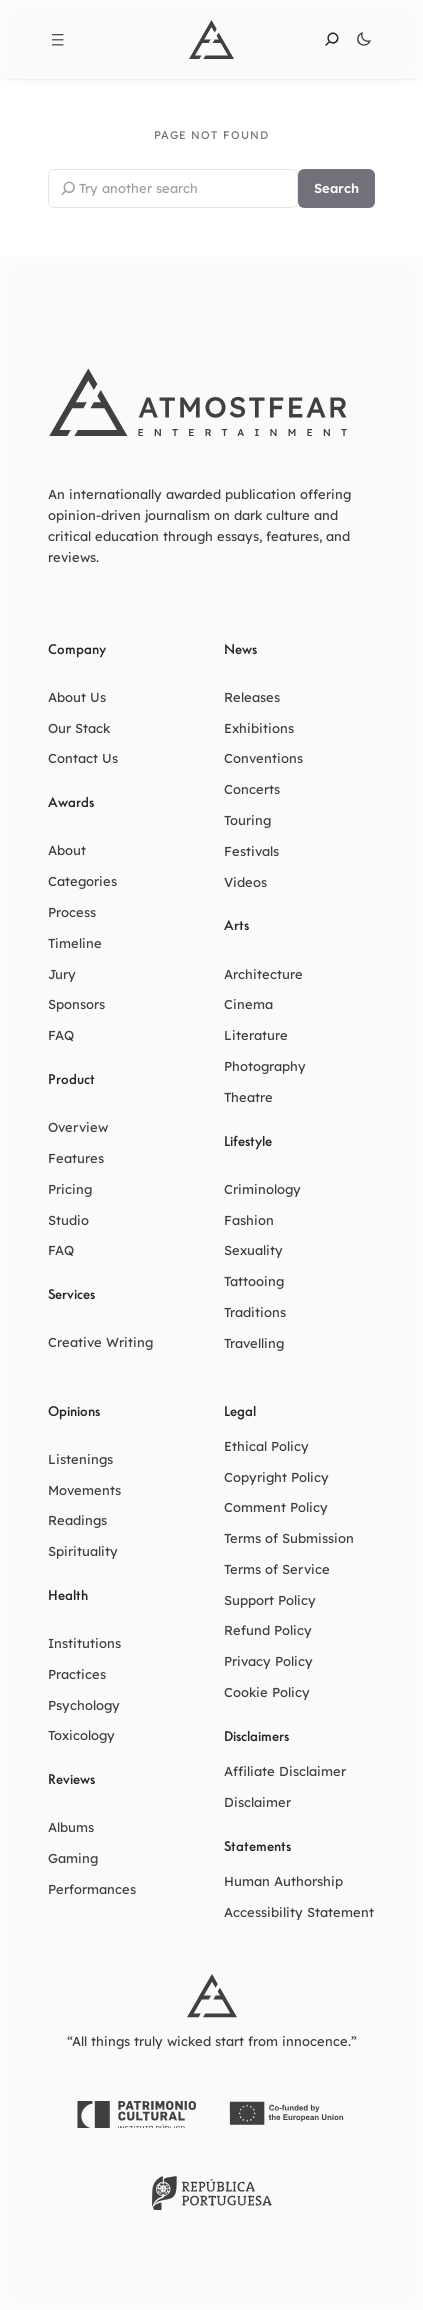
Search (336, 188)
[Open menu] (58, 40)
